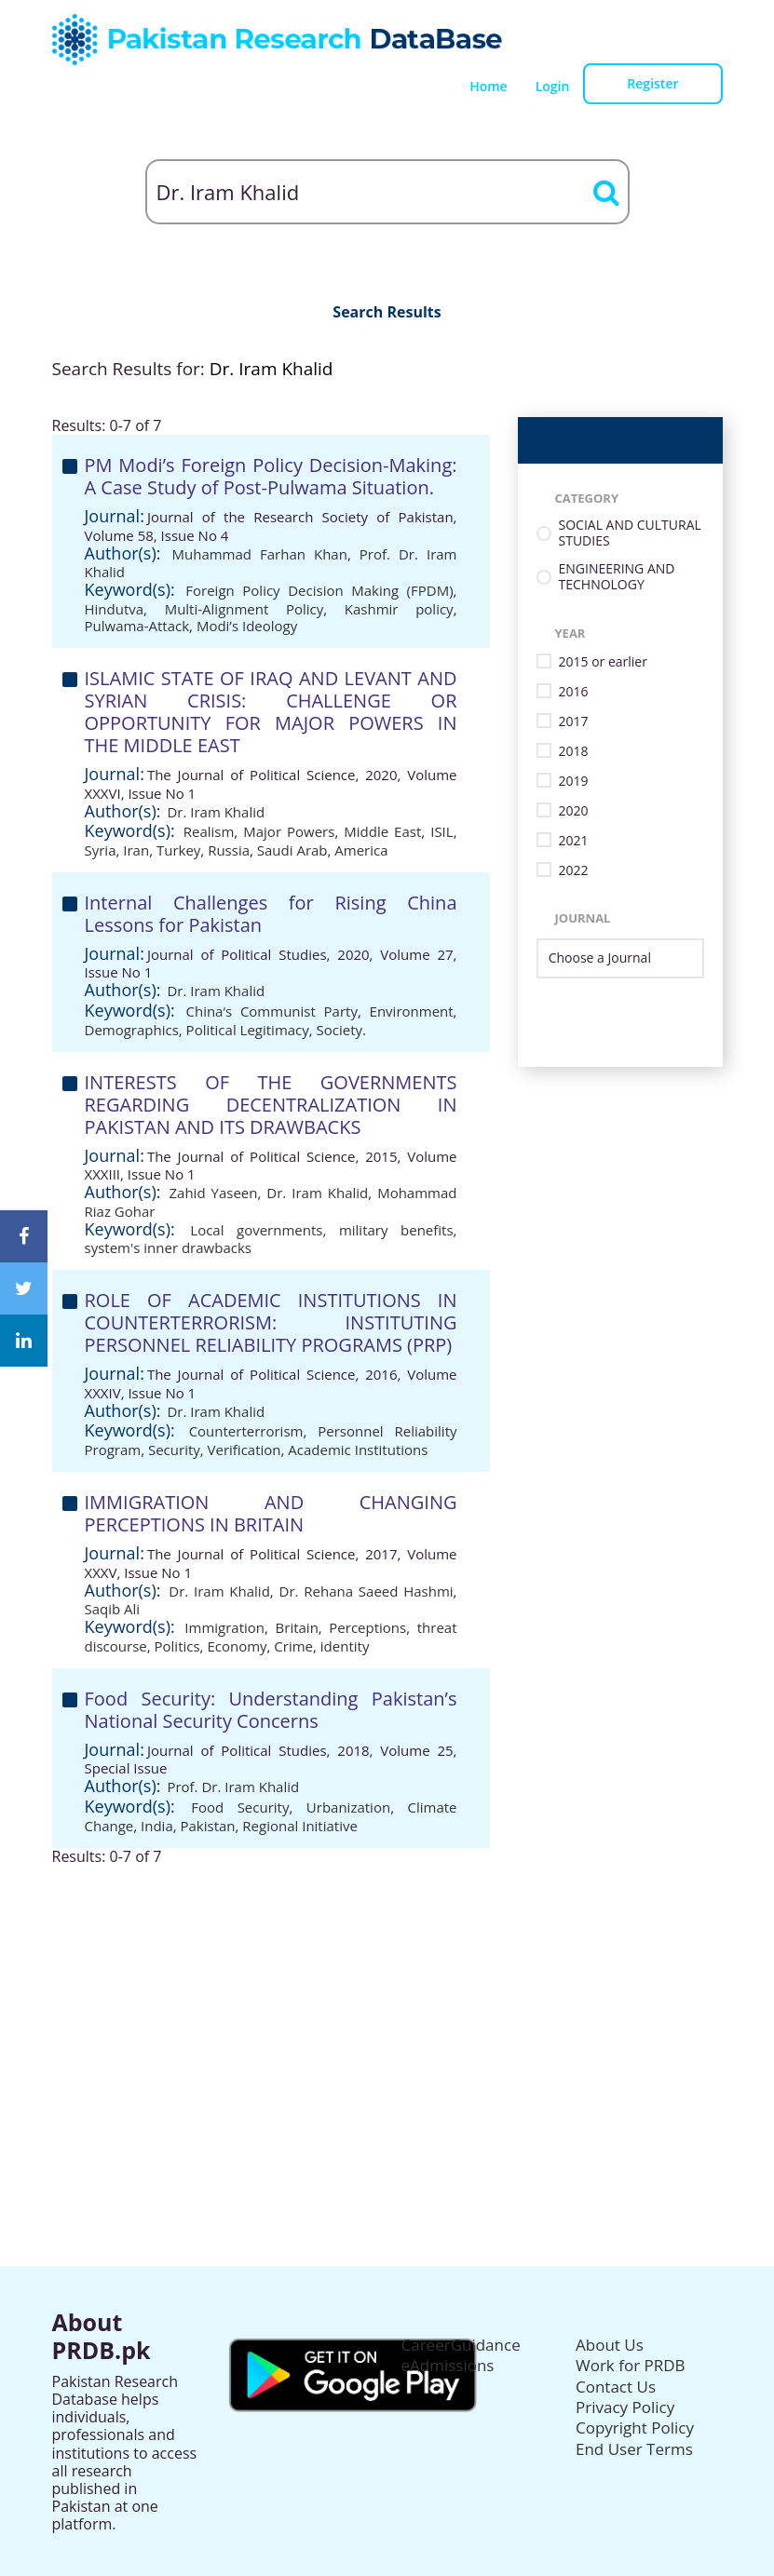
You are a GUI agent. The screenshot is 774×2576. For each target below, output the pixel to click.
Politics (177, 1646)
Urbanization (348, 1807)
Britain (297, 1627)
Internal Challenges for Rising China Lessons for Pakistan (271, 913)
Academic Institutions (358, 1449)
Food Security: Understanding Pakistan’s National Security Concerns (271, 1709)
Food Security (240, 1807)
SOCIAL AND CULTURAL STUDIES (630, 533)
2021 (574, 841)
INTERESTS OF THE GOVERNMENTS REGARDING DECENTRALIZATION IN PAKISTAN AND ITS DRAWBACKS (271, 1105)
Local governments (256, 1230)
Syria (100, 850)
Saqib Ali (113, 1608)
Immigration (224, 1627)
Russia (229, 850)
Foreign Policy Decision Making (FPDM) (319, 590)
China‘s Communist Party (271, 1011)
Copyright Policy (635, 2427)
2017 (574, 722)
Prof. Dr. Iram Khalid (233, 1786)
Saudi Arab (292, 850)
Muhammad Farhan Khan (259, 554)
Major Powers (288, 831)
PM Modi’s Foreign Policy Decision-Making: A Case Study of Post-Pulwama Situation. (271, 476)
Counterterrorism (246, 1431)
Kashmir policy (399, 609)
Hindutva (114, 609)
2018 (574, 752)
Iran (136, 850)
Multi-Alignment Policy (244, 609)
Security (174, 1449)
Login (553, 86)
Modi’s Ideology (247, 625)
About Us (610, 2344)
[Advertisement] (387, 1996)
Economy (236, 1646)
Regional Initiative (300, 1825)
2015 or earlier (603, 662)
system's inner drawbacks (168, 1247)
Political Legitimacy (247, 1029)
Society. (341, 1029)
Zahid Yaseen (213, 1192)
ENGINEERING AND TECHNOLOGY (617, 577)
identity (345, 1646)
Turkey (178, 850)
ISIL (441, 831)
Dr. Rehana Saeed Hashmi (366, 1591)
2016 (574, 692)
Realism (209, 831)
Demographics (132, 1029)
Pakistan (208, 1825)
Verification (244, 1449)
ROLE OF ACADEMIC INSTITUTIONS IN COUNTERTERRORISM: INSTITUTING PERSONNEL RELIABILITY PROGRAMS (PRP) (271, 1322)
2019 (574, 781)
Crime (293, 1646)
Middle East (382, 831)
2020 (574, 811)
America (360, 850)
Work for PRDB (631, 2365)
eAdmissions (448, 2365)
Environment (412, 1011)
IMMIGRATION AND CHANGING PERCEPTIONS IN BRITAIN (271, 1513)
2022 (574, 871)
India (157, 1825)
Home (488, 86)
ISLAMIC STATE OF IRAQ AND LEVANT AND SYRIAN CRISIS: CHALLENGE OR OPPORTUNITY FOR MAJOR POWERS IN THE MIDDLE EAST (271, 712)
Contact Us (616, 2386)
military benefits (396, 1230)
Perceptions (367, 1627)
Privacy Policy (625, 2407)
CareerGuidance (461, 2344)
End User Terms (634, 2449)
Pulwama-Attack (137, 625)
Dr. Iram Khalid (216, 811)
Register (652, 83)
